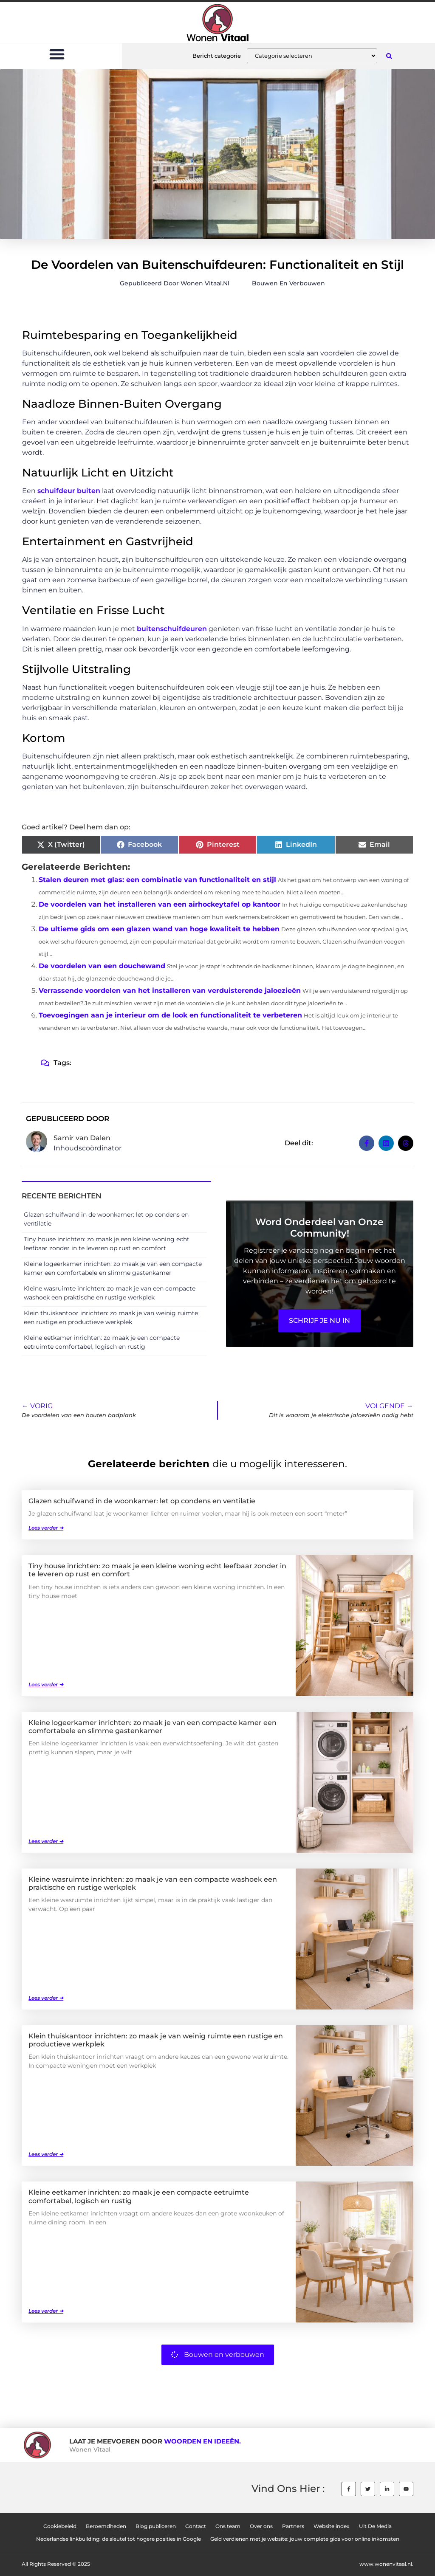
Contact (195, 2526)
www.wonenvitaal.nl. (386, 2564)
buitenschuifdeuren (173, 629)
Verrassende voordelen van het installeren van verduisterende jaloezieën (170, 990)
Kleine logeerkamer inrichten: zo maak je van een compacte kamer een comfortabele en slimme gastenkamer (152, 1727)
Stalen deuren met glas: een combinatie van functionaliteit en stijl (157, 880)
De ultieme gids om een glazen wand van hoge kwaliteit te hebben (159, 929)
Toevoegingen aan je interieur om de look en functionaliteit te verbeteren (170, 1015)
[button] (57, 54)
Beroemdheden (106, 2526)
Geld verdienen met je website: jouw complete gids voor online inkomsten (304, 2539)
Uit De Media (375, 2526)
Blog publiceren (156, 2526)
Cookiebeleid (59, 2526)
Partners (293, 2526)
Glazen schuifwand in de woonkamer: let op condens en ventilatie (141, 1501)
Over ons (261, 2526)
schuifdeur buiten (68, 491)
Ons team (227, 2526)
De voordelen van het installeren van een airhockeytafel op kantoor (159, 904)
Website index (332, 2526)
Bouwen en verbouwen (288, 283)
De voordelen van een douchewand (102, 966)
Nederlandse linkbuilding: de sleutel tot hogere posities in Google (118, 2539)
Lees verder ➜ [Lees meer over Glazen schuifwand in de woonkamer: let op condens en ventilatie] (45, 1528)
